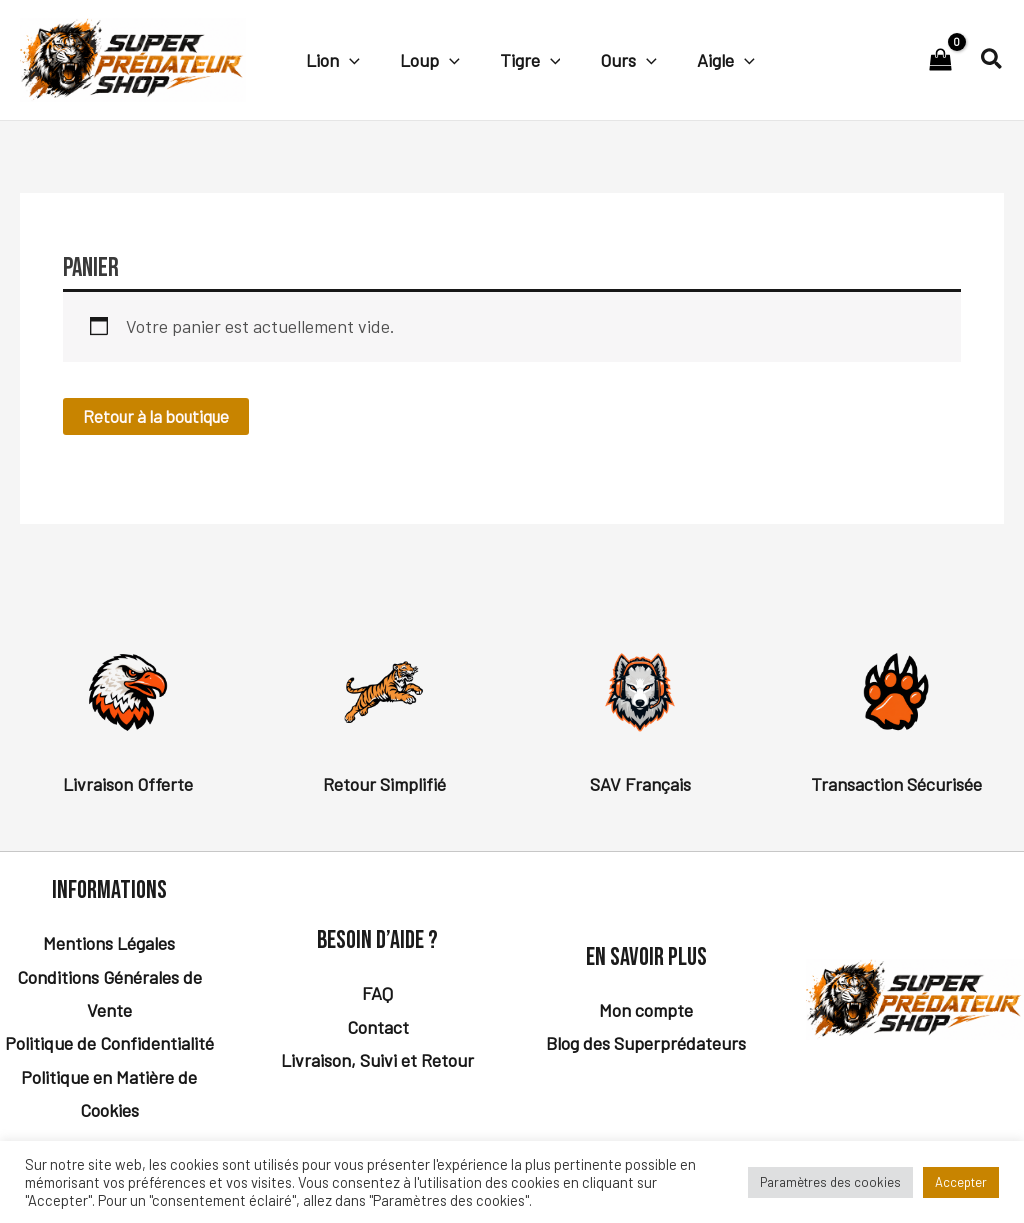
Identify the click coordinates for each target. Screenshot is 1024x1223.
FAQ (377, 994)
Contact (378, 1028)
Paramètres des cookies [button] (830, 1182)
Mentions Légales (109, 944)
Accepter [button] (961, 1182)
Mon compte (646, 1011)
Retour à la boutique (161, 417)
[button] (347, 59)
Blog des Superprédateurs (646, 1044)
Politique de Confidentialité (109, 1044)
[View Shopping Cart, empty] (940, 60)
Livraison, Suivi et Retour (377, 1061)
